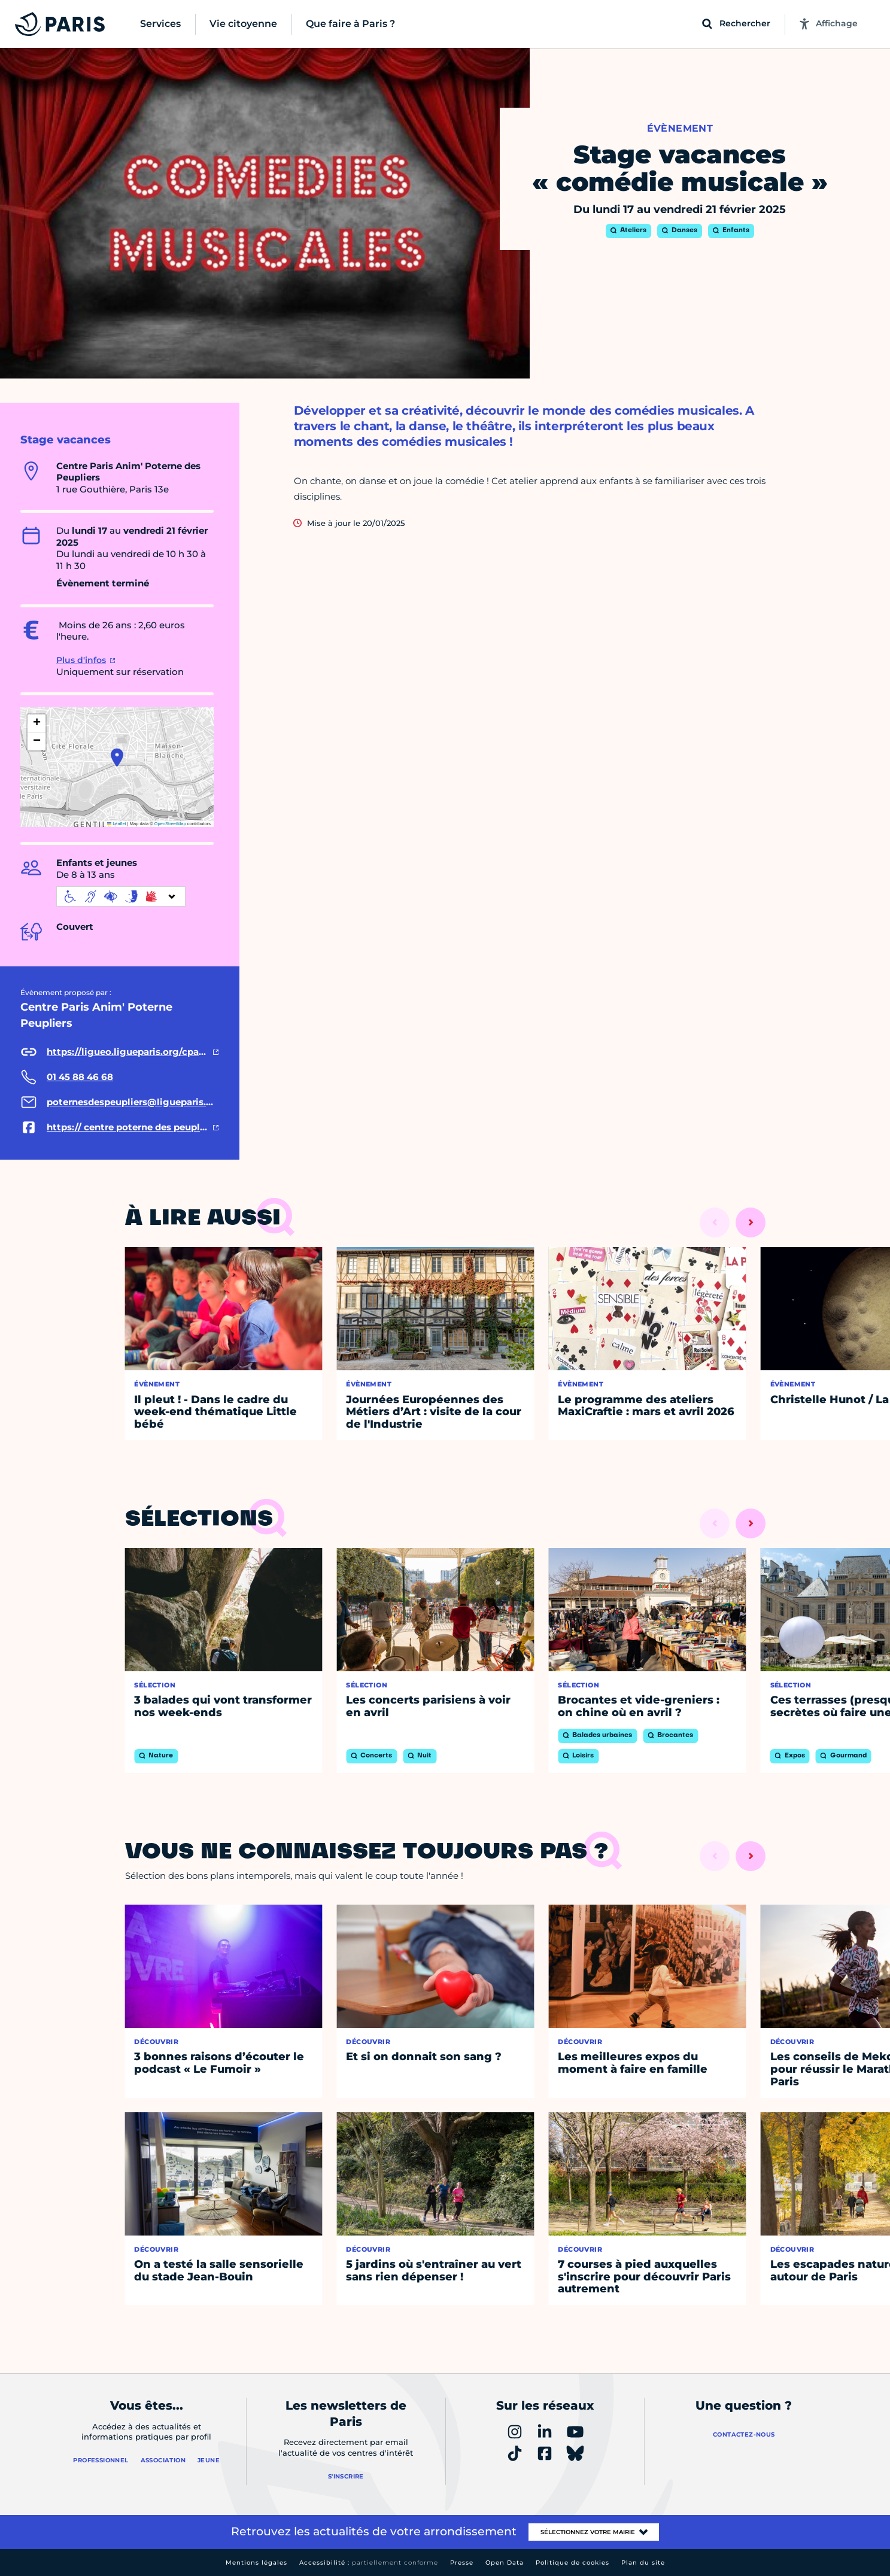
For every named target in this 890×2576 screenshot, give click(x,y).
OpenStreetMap (170, 823)
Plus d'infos (81, 660)
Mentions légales (256, 2562)
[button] (117, 757)
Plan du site (643, 2562)
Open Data (504, 2562)
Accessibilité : (368, 2562)
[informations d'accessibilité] (121, 896)
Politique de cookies (572, 2562)
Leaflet (116, 823)
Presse (461, 2562)
